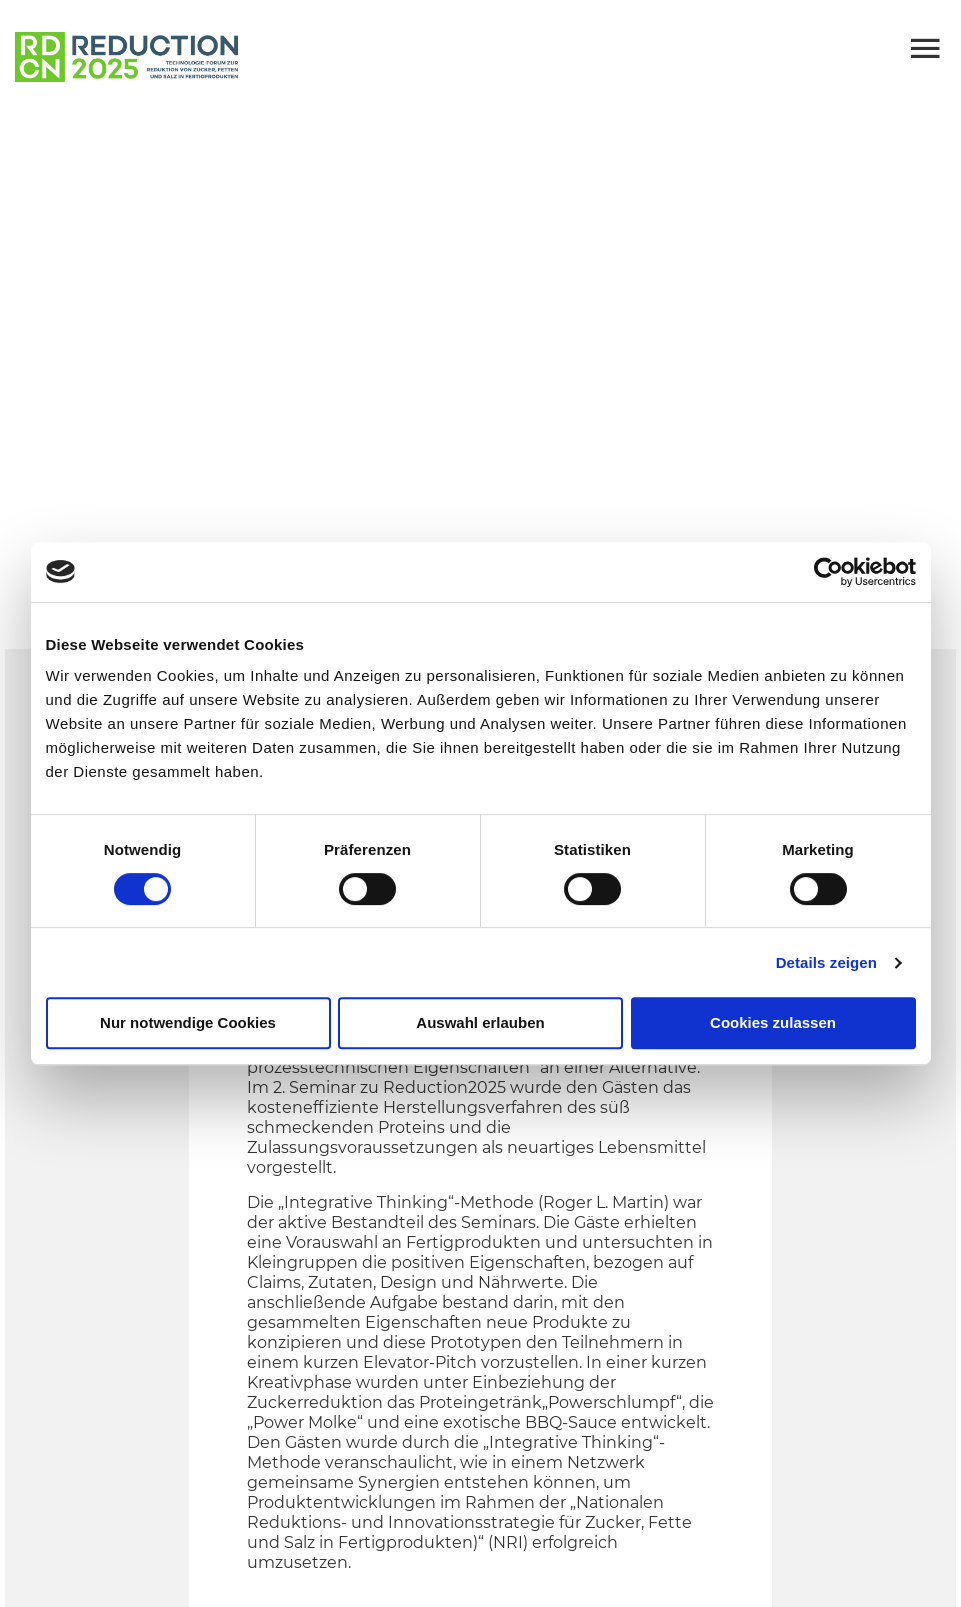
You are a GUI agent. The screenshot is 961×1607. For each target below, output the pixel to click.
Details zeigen (826, 962)
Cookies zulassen (773, 1022)
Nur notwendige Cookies (188, 1022)
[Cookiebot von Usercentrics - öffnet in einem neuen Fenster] (828, 572)
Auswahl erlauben (480, 1022)
